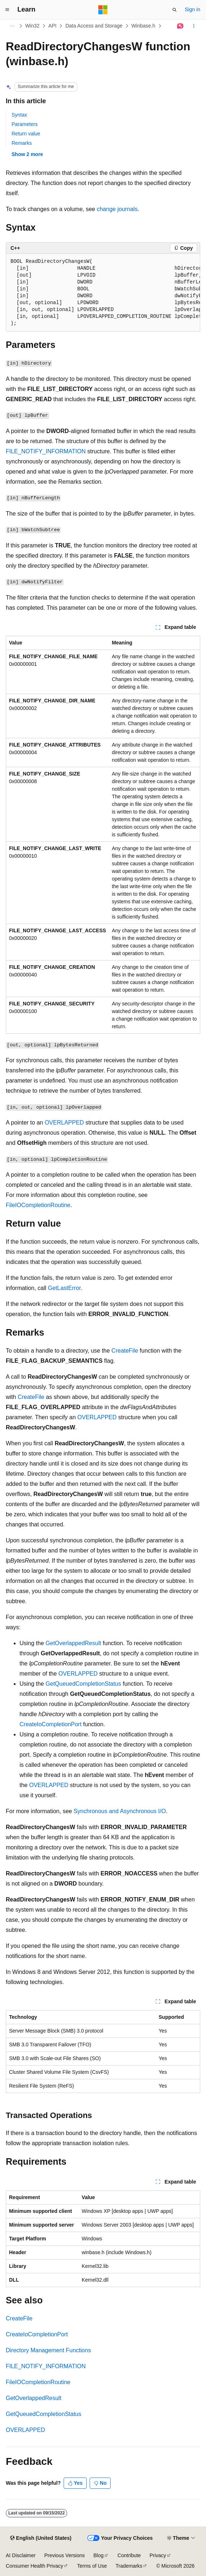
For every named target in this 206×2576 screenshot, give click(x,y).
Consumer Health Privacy (34, 2566)
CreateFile (124, 1351)
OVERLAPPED (64, 1122)
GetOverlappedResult (73, 1643)
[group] (103, 293)
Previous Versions (64, 2555)
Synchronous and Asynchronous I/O (120, 1811)
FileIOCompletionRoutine (38, 1205)
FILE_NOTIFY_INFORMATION (46, 451)
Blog (99, 2555)
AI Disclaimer (20, 2555)
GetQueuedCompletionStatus (83, 1684)
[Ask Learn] (180, 26)
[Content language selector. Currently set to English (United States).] (41, 2538)
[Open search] (174, 9)
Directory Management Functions (48, 2350)
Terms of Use (92, 2566)
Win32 (32, 26)
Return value (26, 133)
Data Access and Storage (94, 26)
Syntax (19, 115)
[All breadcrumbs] (12, 26)
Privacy (158, 2555)
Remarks (22, 143)
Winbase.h (143, 26)
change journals (117, 209)
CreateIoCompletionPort (51, 1724)
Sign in (192, 9)
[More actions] (194, 26)
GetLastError (64, 1288)
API (52, 26)
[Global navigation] (7, 9)
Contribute (129, 2555)
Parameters (25, 124)
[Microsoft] (103, 9)
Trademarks (129, 2566)
